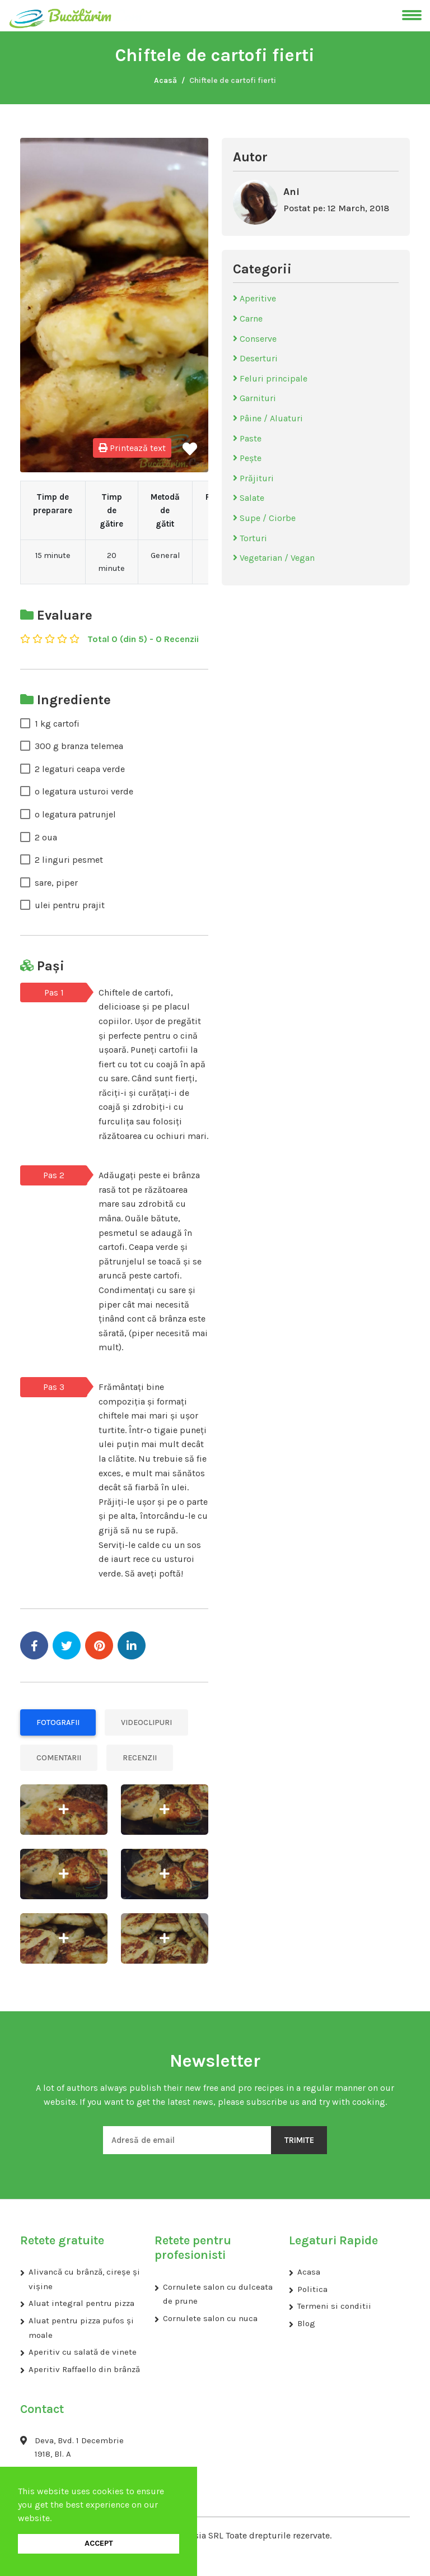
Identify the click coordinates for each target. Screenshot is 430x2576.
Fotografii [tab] (58, 1722)
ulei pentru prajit (70, 905)
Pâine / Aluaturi (268, 418)
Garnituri (254, 398)
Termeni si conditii (334, 2306)
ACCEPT (99, 2543)
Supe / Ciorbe (264, 518)
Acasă (165, 80)
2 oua (46, 837)
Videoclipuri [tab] (146, 1722)
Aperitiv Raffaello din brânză (84, 2369)
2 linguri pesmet (69, 859)
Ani (291, 191)
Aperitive (254, 298)
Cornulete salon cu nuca (210, 2318)
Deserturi (255, 358)
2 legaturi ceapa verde (80, 769)
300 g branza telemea (79, 746)
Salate (248, 497)
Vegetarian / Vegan (274, 557)
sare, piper (56, 882)
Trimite (299, 2140)
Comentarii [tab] (58, 1758)
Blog (306, 2323)
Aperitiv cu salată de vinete (83, 2352)
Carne (248, 318)
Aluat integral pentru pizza (81, 2303)
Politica (312, 2289)
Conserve (255, 338)
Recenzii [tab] (140, 1758)
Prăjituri (253, 478)
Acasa (308, 2272)
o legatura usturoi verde (84, 791)
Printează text (132, 448)
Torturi (250, 538)
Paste (247, 438)
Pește (247, 458)
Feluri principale (270, 378)
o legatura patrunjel (75, 814)
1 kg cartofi (57, 723)
